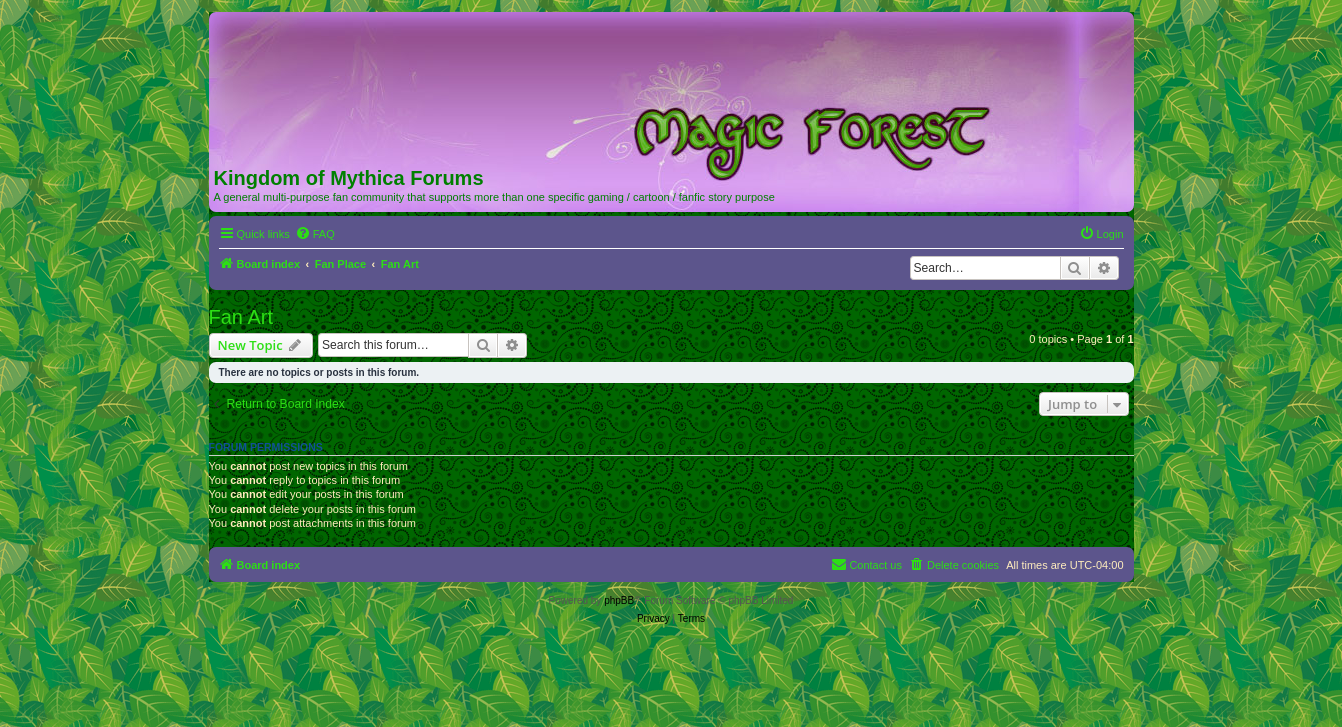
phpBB (619, 600)
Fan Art (241, 317)
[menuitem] (315, 234)
